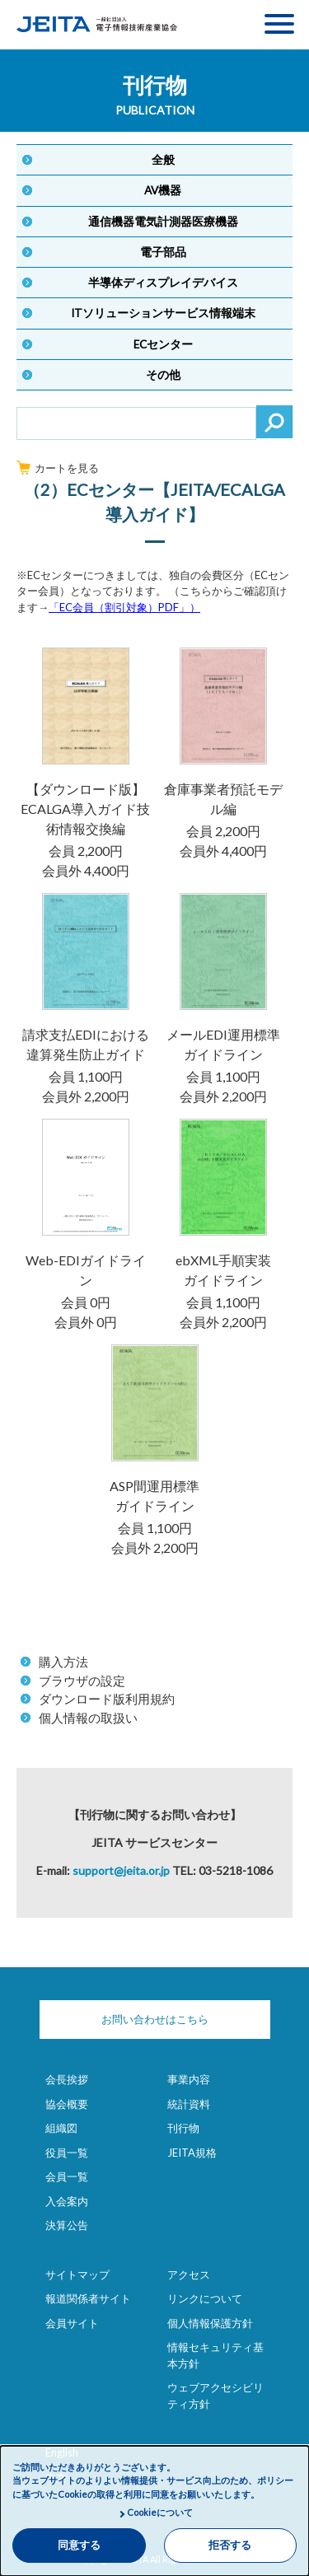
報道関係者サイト (88, 2298)
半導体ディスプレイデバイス (163, 282)
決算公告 (66, 2225)
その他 (163, 374)
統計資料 (188, 2104)
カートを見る (57, 468)
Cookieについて (160, 2512)
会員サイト (72, 2323)
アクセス (188, 2274)
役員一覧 (66, 2152)
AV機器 (162, 190)
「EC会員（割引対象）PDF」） (124, 607)
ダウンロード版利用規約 (107, 1698)
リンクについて (204, 2298)
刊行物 (183, 2127)
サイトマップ (77, 2274)
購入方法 (63, 1661)
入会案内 (66, 2201)
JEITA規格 (192, 2152)
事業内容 (188, 2079)
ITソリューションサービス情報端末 (163, 313)
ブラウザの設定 (82, 1680)
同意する (79, 2545)
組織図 (61, 2127)
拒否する (229, 2545)
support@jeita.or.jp (121, 1870)
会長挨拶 (66, 2079)
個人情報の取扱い (88, 1717)
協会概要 (66, 2104)
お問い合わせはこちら (154, 2019)
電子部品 (163, 252)
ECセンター (163, 344)
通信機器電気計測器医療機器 (163, 221)
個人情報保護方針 (210, 2323)
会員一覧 (66, 2176)
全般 (163, 159)
